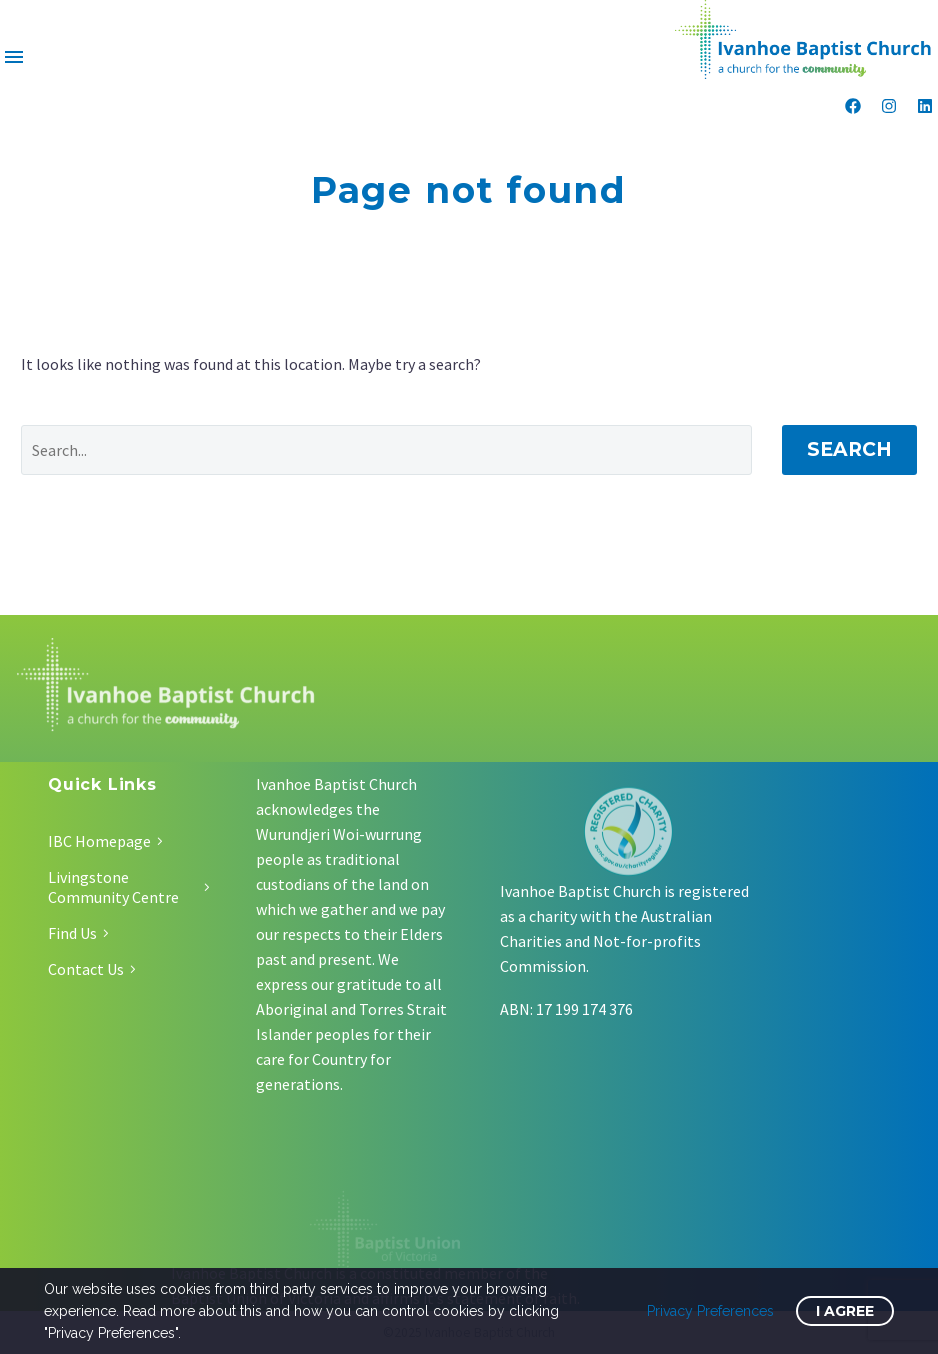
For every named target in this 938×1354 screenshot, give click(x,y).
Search (849, 449)
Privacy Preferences (710, 1311)
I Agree (845, 1311)
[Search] (386, 450)
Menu (14, 57)
